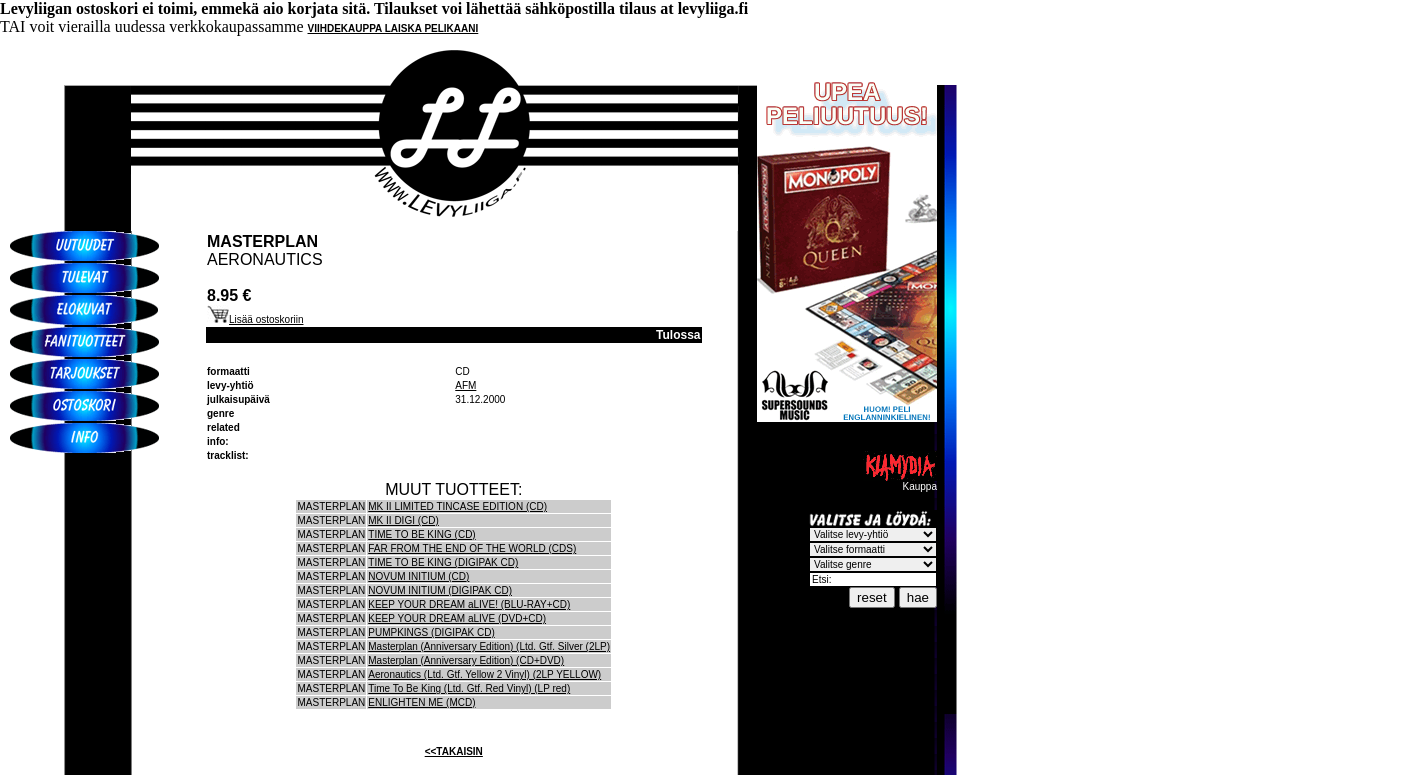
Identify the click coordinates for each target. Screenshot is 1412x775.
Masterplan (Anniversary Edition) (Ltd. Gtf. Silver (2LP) (489, 646)
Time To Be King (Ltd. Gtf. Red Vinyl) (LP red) (469, 688)
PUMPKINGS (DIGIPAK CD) (431, 632)
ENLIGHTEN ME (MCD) (421, 702)
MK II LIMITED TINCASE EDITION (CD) (457, 506)
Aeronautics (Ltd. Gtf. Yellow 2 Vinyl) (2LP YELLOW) (484, 674)
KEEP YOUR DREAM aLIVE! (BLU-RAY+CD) (469, 604)
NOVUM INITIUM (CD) (418, 576)
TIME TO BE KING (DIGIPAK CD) (443, 562)
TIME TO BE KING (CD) (421, 534)
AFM (465, 385)
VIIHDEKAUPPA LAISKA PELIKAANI (393, 28)
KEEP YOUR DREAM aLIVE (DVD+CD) (457, 618)
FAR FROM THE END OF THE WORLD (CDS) (472, 548)
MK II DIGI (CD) (403, 520)
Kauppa (900, 482)
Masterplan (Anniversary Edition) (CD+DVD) (466, 660)
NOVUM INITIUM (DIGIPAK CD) (440, 590)
